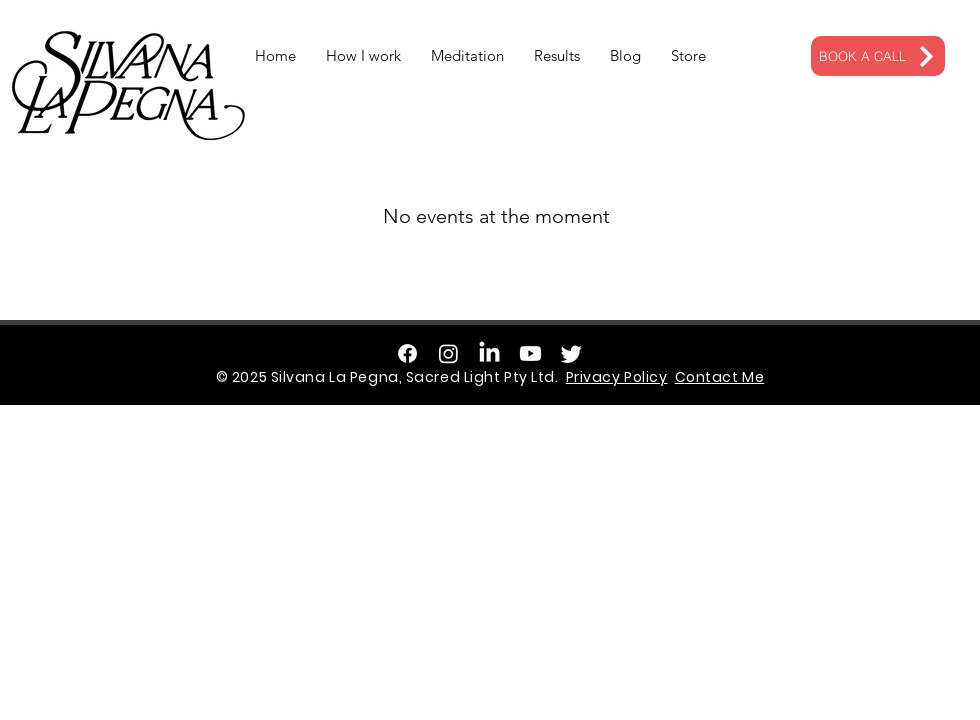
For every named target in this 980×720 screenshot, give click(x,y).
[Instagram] (448, 353)
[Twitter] (571, 353)
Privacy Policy (617, 377)
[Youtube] (530, 353)
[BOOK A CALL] (878, 56)
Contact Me (720, 377)
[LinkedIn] (489, 353)
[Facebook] (407, 353)
